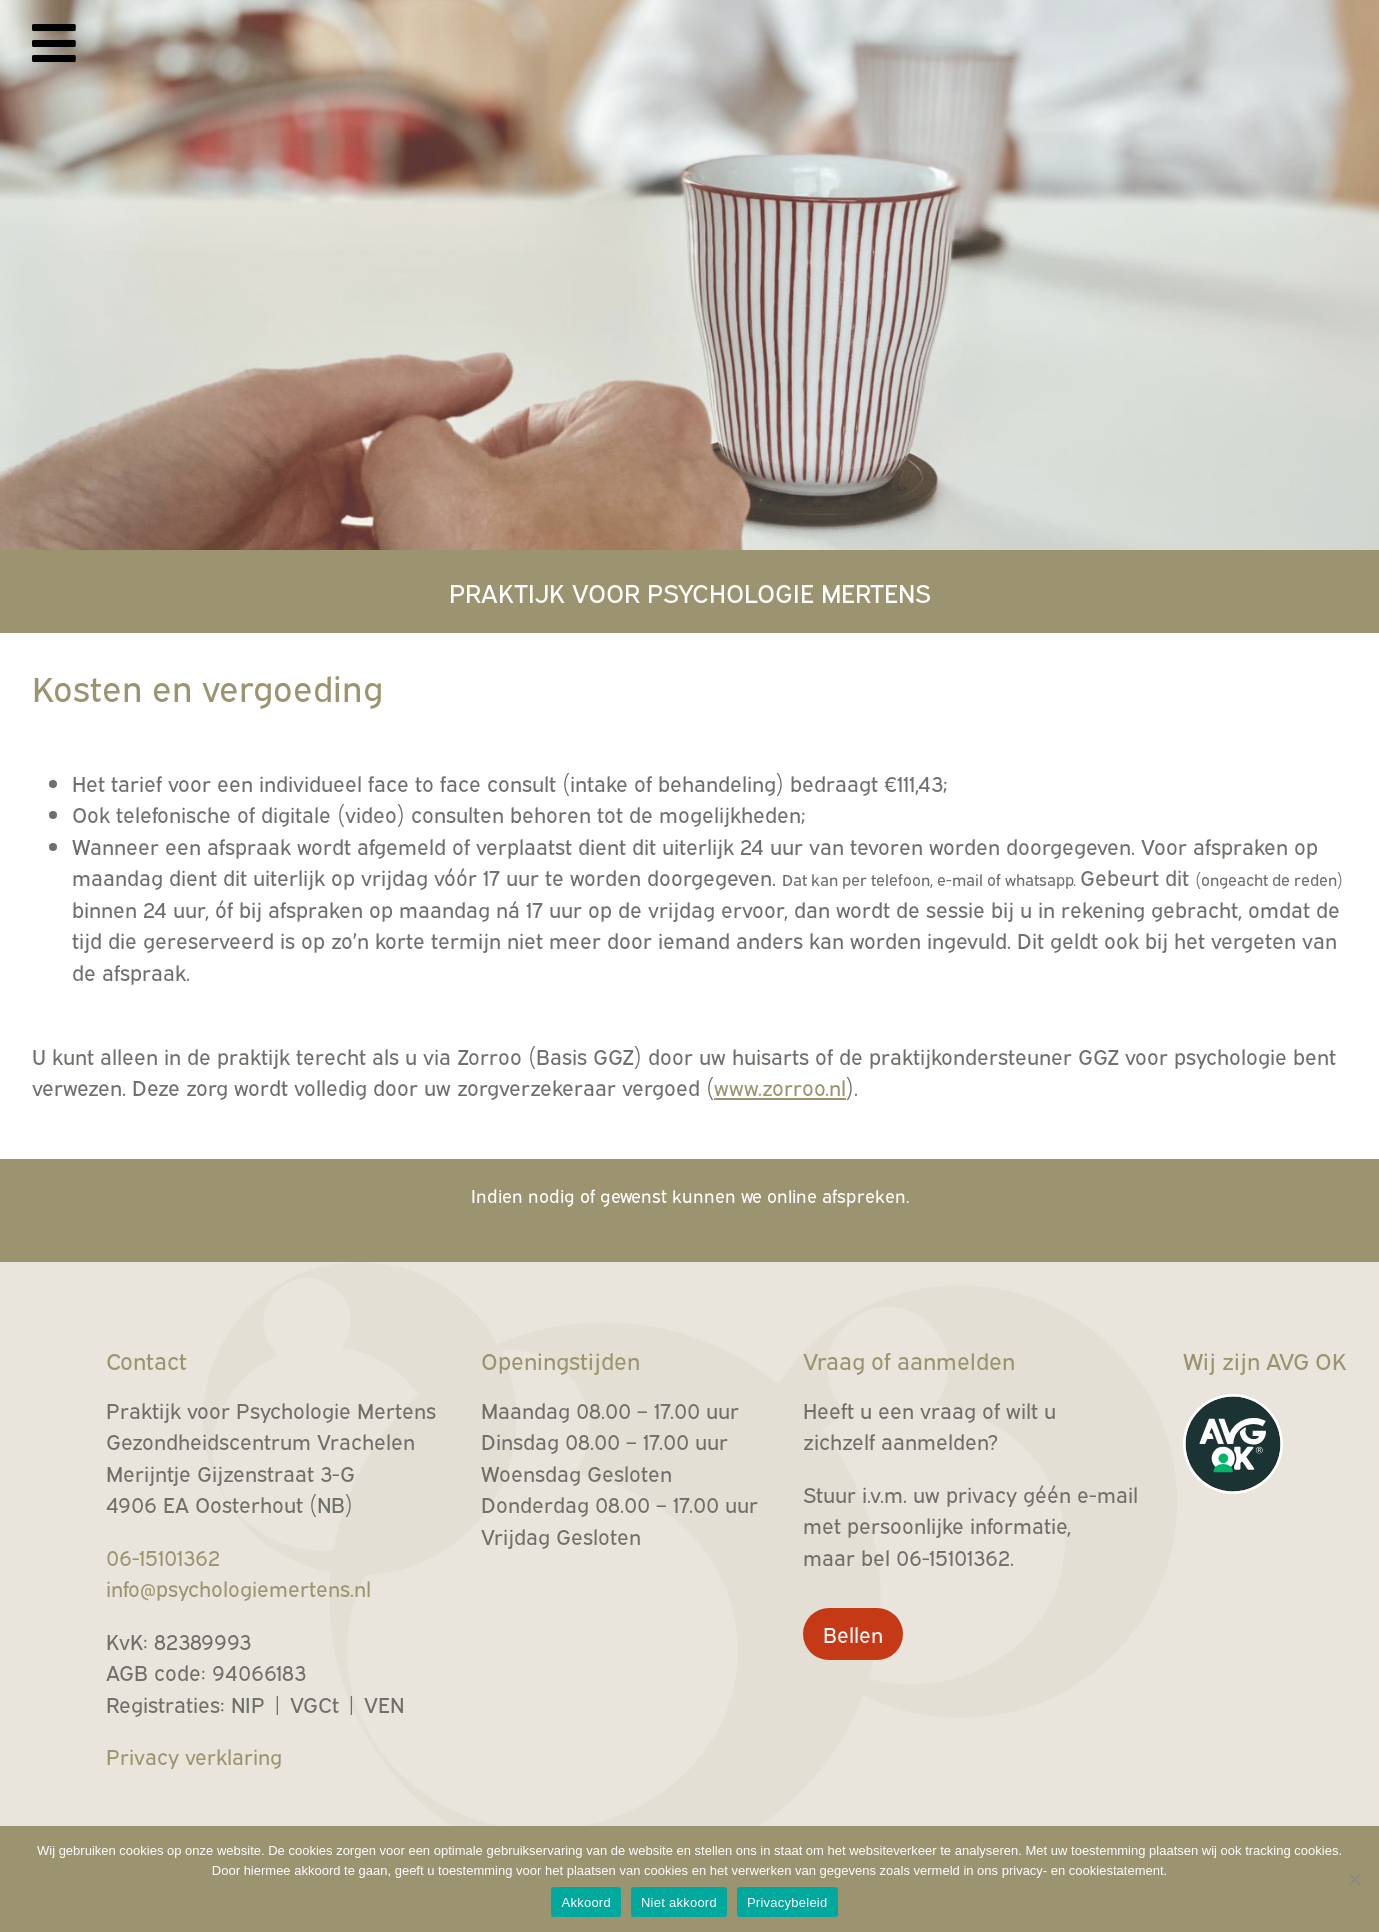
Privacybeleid (787, 1902)
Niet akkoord (679, 1902)
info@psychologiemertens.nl (238, 1587)
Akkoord (585, 1902)
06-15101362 (163, 1556)
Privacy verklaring (194, 1755)
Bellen (853, 1633)
